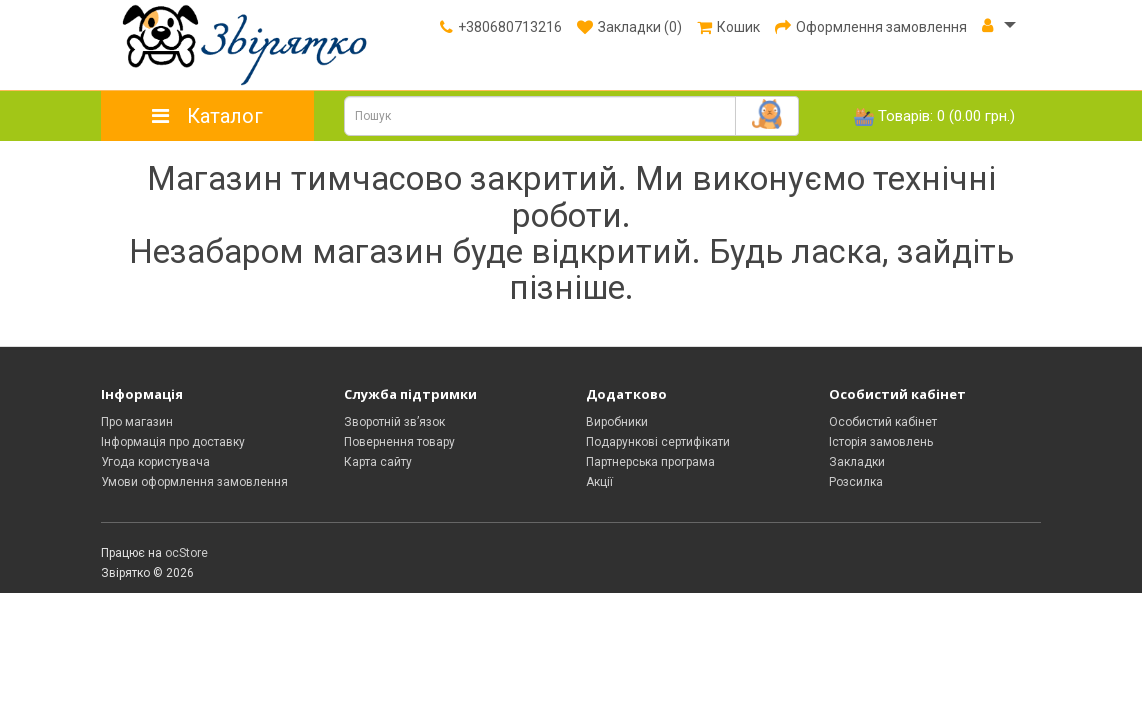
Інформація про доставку (173, 442)
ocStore (186, 553)
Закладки (857, 462)
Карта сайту (378, 462)
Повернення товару (399, 442)
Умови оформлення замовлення (194, 482)
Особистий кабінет (883, 422)
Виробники (617, 422)
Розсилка (856, 482)
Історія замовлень (881, 442)
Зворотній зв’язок (394, 422)
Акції (599, 482)
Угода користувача (155, 462)
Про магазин (137, 422)
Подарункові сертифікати (658, 442)
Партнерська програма (650, 462)
